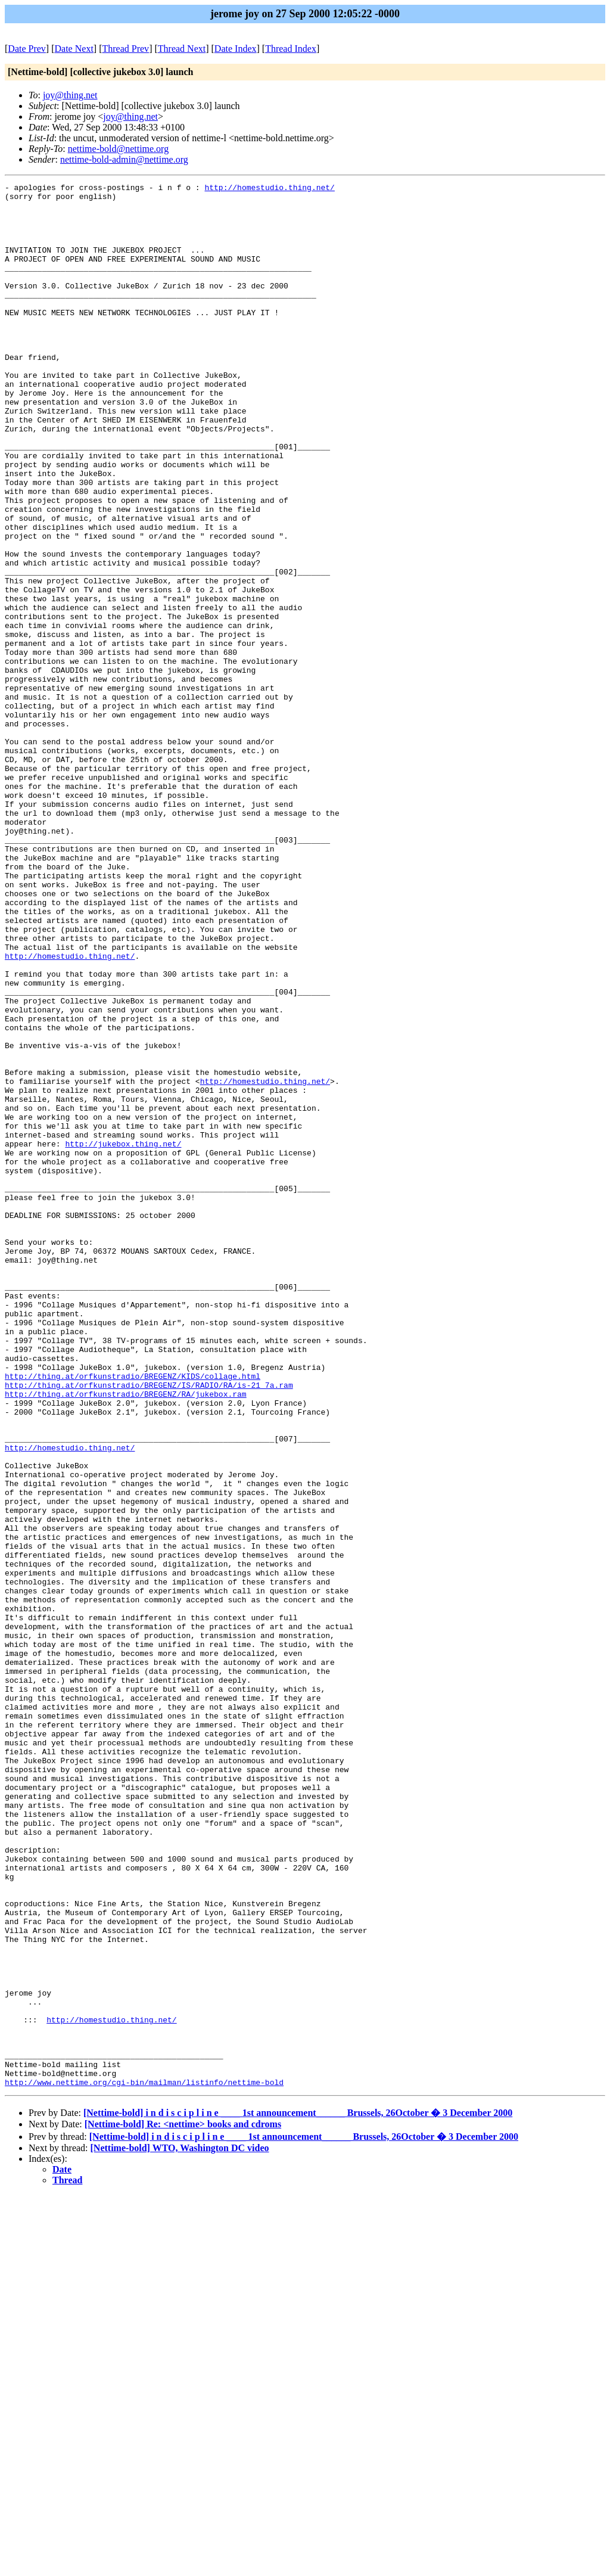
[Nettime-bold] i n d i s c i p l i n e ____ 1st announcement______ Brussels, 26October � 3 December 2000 (297, 2493)
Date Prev (27, 48)
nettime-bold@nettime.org (118, 149)
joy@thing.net (70, 95)
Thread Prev (125, 48)
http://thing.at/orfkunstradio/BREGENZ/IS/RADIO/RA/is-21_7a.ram (149, 1626)
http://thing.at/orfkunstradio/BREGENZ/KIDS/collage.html (132, 1615)
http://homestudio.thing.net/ (269, 189)
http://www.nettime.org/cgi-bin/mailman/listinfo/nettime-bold (144, 2462)
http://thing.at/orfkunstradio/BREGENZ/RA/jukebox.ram (126, 1637)
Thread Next (182, 48)
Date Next (74, 48)
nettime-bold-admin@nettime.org (124, 159)
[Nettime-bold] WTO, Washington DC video (180, 2529)
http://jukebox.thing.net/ (123, 1336)
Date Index (235, 48)
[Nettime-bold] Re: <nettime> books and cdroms (183, 2505)
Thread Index (290, 48)
